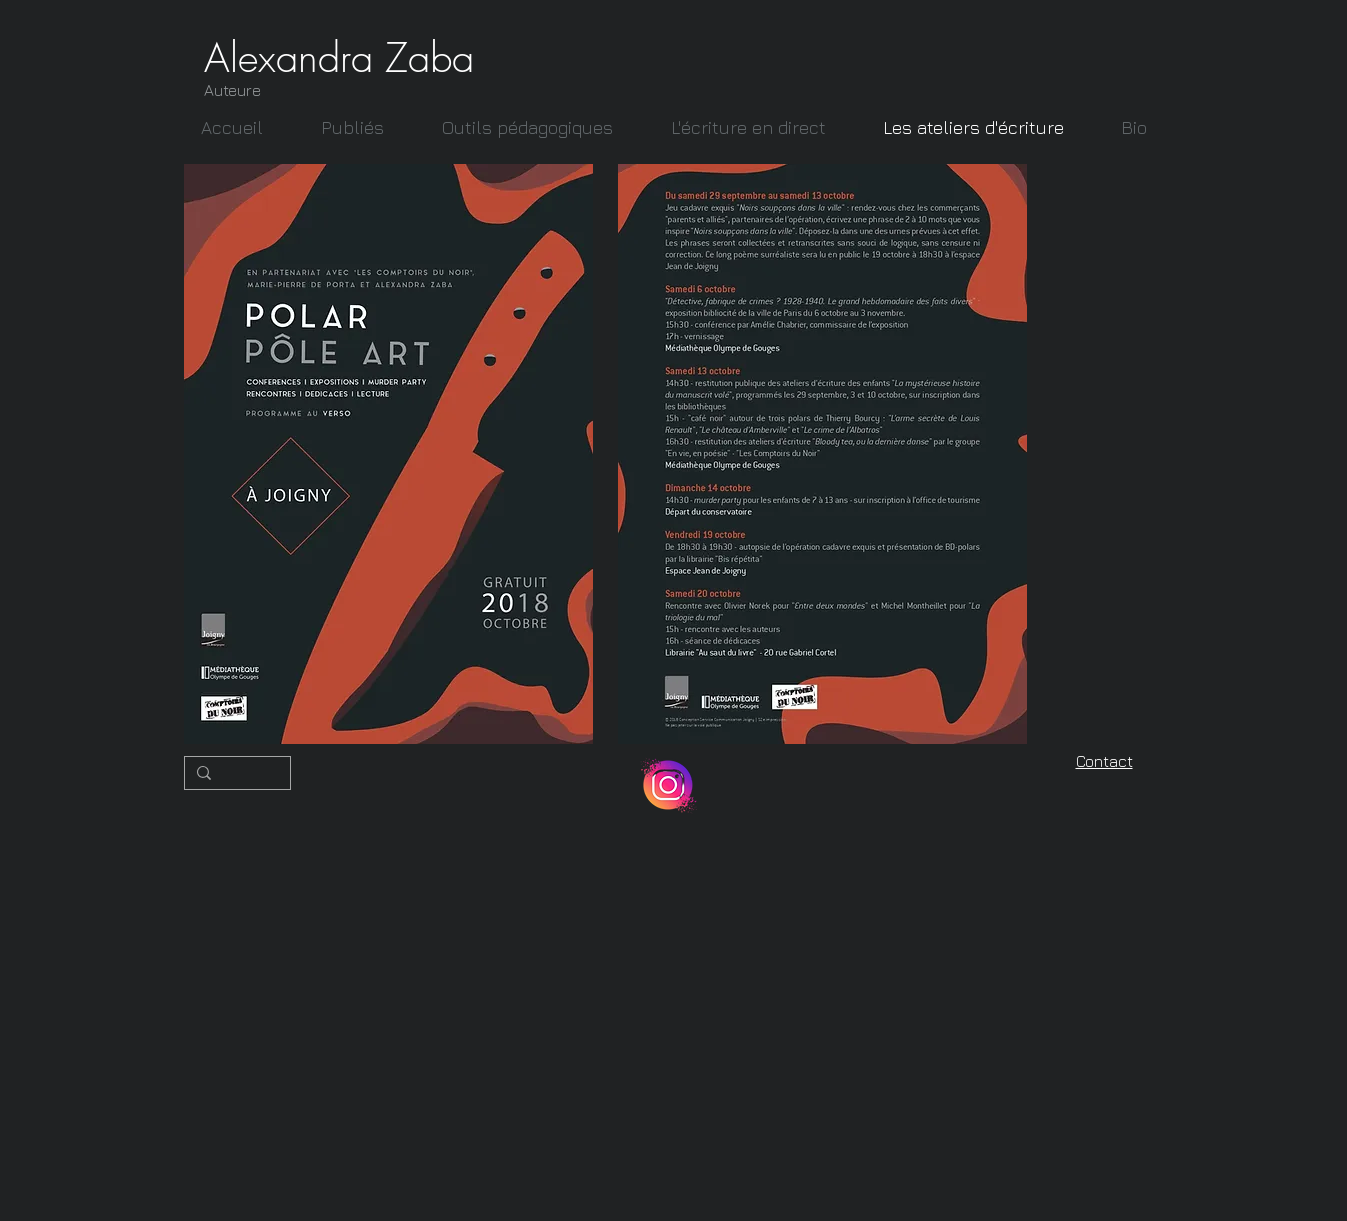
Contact (1104, 761)
